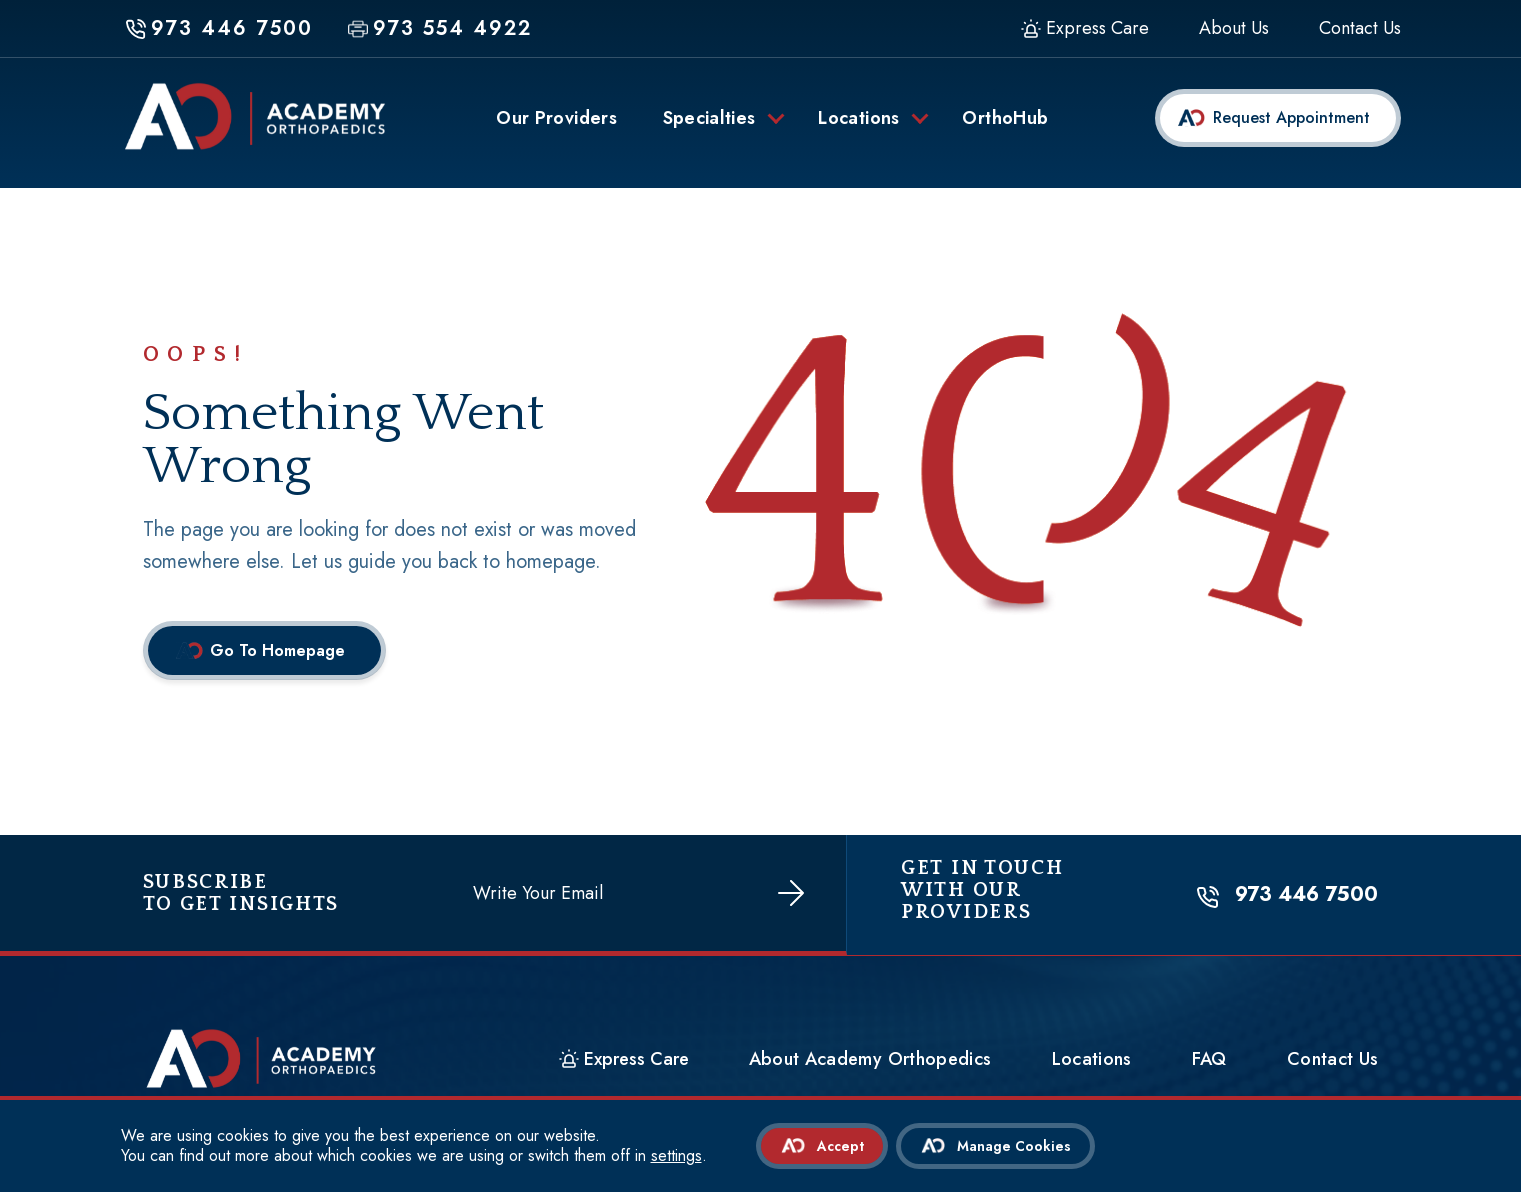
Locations (1114, 1065)
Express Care (1097, 29)
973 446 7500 (1309, 900)
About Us (1234, 29)
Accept (840, 1146)
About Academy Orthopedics (892, 1065)
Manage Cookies (1015, 1146)
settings (676, 1156)
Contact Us (1360, 29)
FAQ (1231, 1065)
